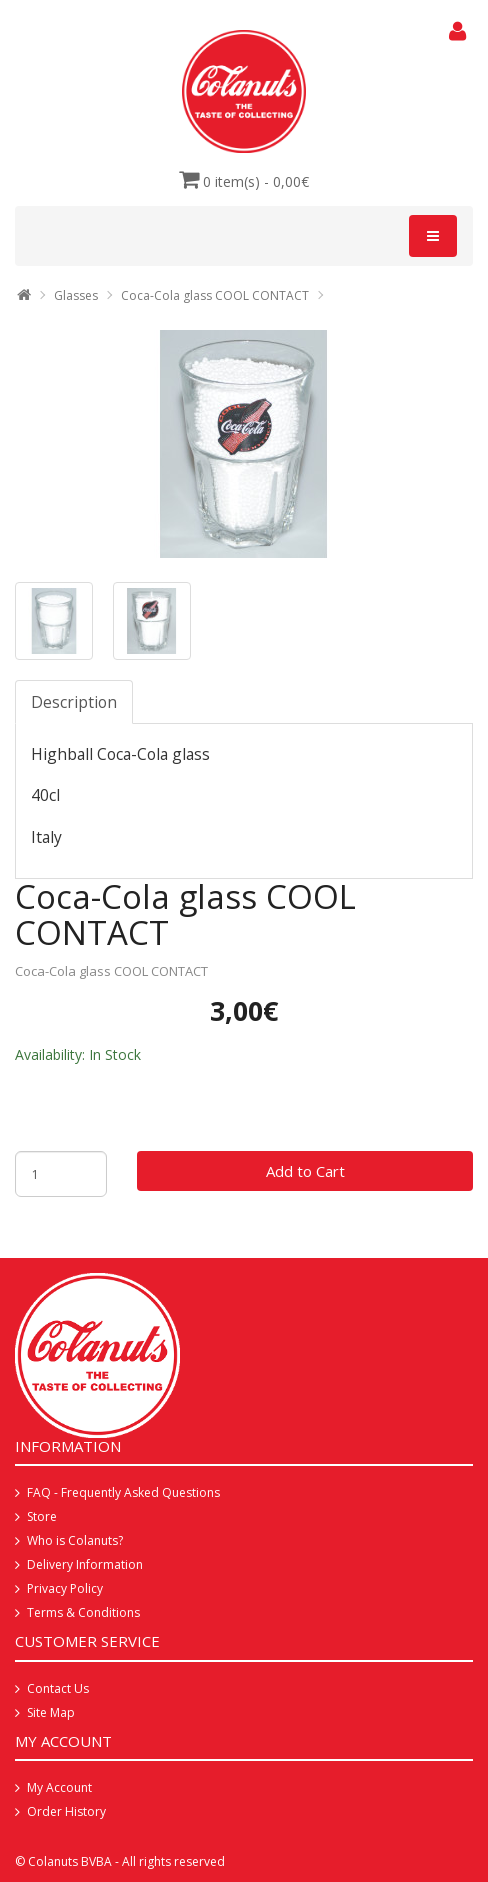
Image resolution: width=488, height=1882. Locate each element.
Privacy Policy (65, 1588)
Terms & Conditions (83, 1612)
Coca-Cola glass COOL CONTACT (215, 295)
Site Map (51, 1712)
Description (74, 702)
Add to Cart (305, 1171)
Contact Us (58, 1688)
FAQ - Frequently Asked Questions (123, 1492)
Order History (66, 1811)
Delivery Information (85, 1564)
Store (42, 1516)
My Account (59, 1787)
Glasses (76, 295)
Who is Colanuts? (75, 1540)
